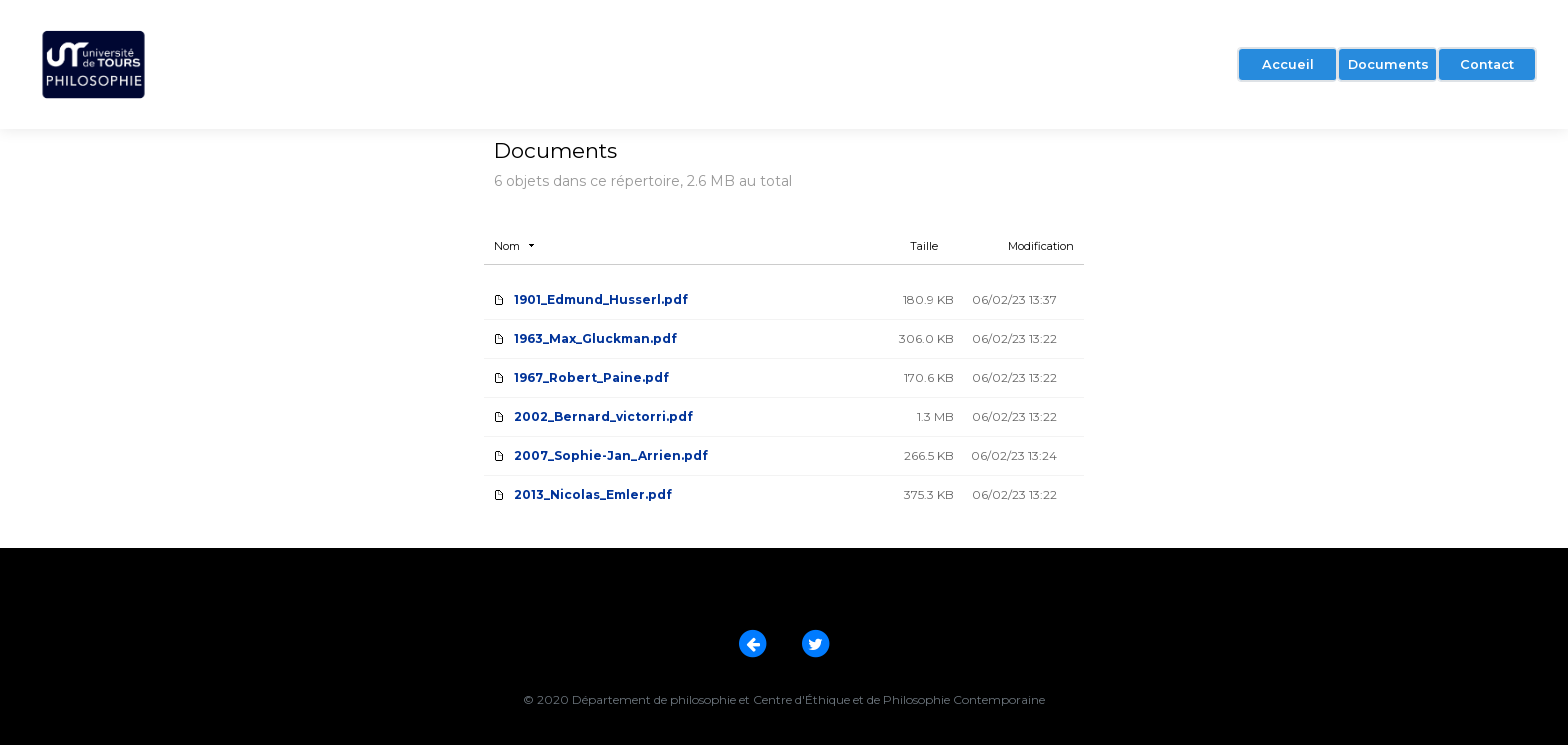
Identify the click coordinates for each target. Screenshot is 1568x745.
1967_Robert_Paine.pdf (591, 377)
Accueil (1288, 64)
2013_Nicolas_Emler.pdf (593, 494)
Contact (1487, 64)
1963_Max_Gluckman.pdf (595, 338)
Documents (1388, 64)
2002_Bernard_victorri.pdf (603, 416)
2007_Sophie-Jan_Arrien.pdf (611, 455)
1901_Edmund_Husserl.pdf (601, 299)
